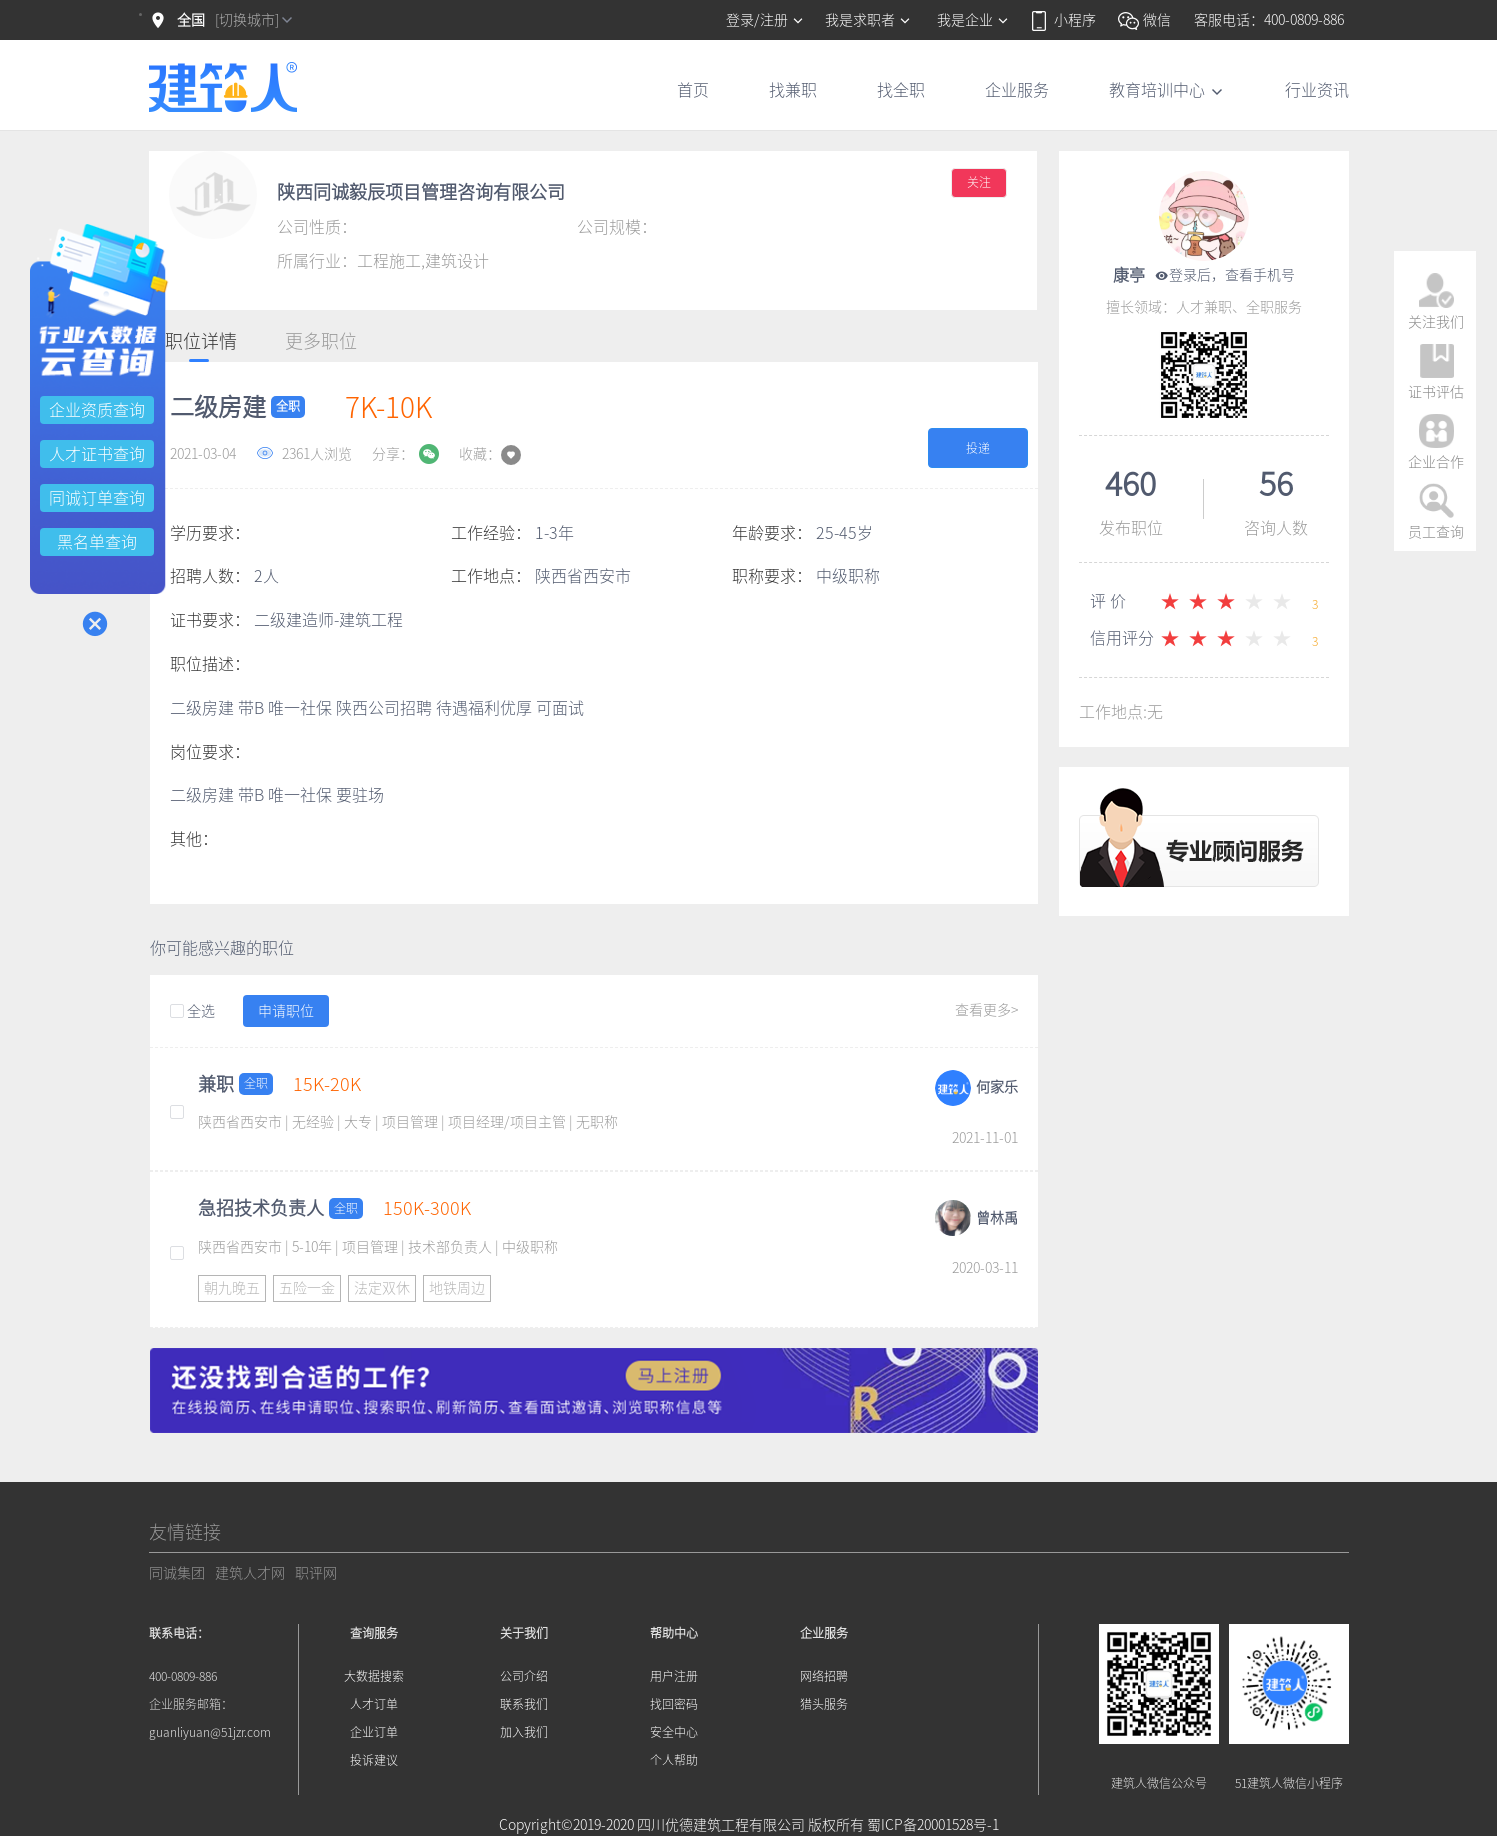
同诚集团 (177, 1573)
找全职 (901, 90)
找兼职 (793, 90)
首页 (693, 90)
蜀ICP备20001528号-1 (933, 1825)
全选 (192, 1012)
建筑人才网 (250, 1573)
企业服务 (1017, 90)
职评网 (316, 1573)
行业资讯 (1317, 90)
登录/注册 (765, 20)
